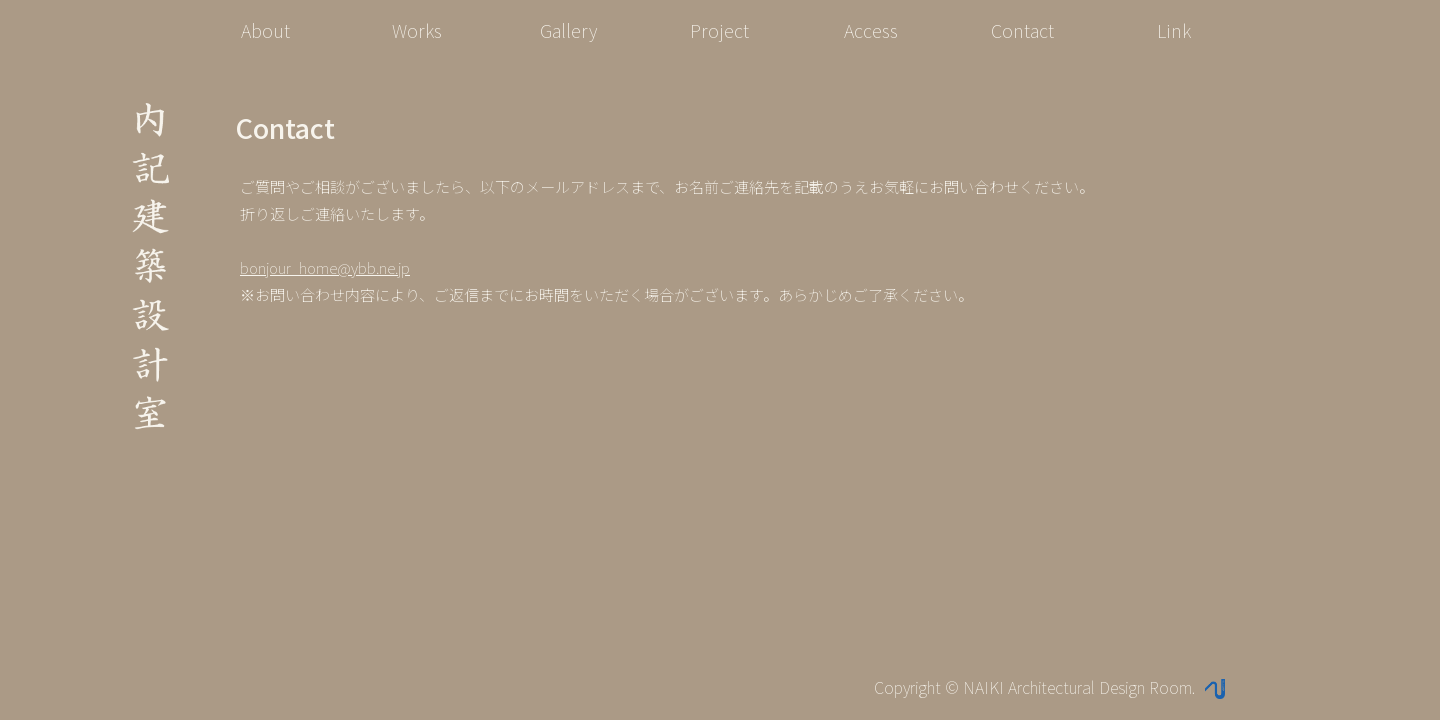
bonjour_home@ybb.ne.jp (325, 267)
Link (1174, 30)
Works (417, 30)
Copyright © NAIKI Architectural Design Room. (1049, 687)
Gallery (568, 30)
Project (719, 30)
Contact (1022, 30)
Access (871, 30)
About (265, 30)
